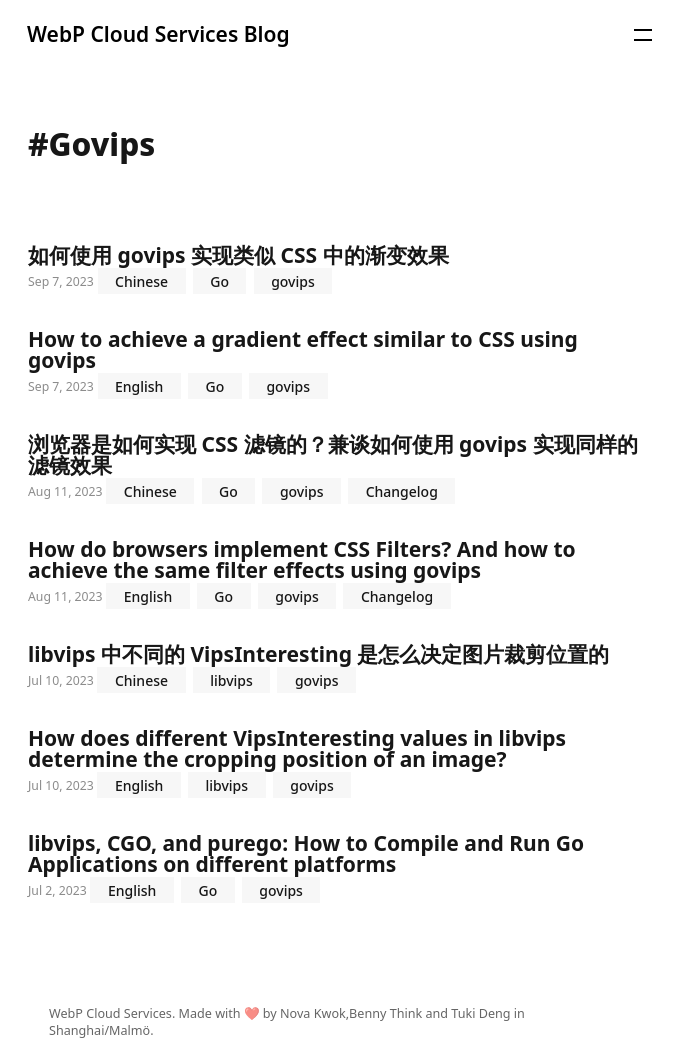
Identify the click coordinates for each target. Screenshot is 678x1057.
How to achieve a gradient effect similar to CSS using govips (339, 364)
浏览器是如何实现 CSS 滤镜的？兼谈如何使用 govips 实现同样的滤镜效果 (339, 469)
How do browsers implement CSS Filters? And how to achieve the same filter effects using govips (339, 574)
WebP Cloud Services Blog (158, 34)
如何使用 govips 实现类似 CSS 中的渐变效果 (339, 269)
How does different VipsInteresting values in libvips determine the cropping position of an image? (339, 763)
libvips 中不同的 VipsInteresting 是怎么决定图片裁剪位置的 (339, 668)
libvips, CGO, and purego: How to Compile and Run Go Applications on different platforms (339, 868)
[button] (643, 35)
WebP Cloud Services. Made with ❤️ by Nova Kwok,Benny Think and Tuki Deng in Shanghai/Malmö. (287, 1022)
